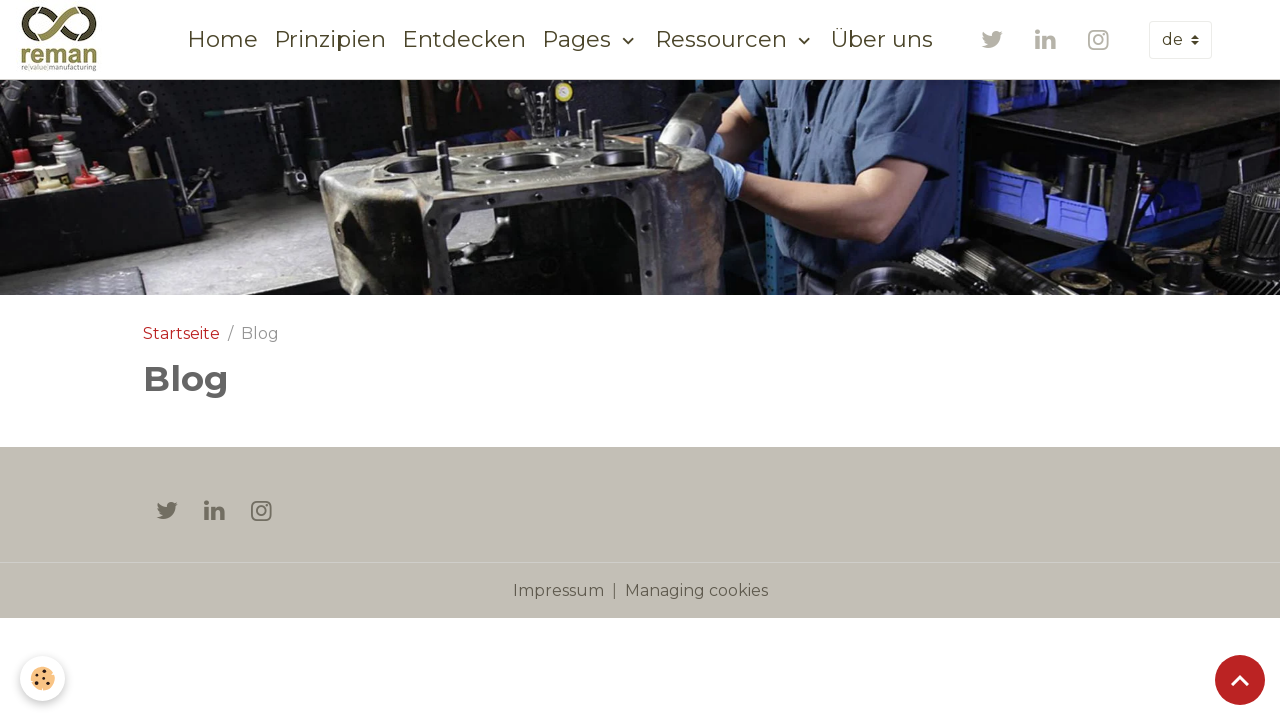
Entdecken (464, 39)
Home (222, 39)
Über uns (882, 39)
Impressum (558, 590)
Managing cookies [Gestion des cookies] (696, 590)
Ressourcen (724, 39)
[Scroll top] (1240, 680)
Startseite (181, 333)
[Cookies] (42, 678)
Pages (579, 39)
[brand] (63, 39)
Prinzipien (330, 39)
